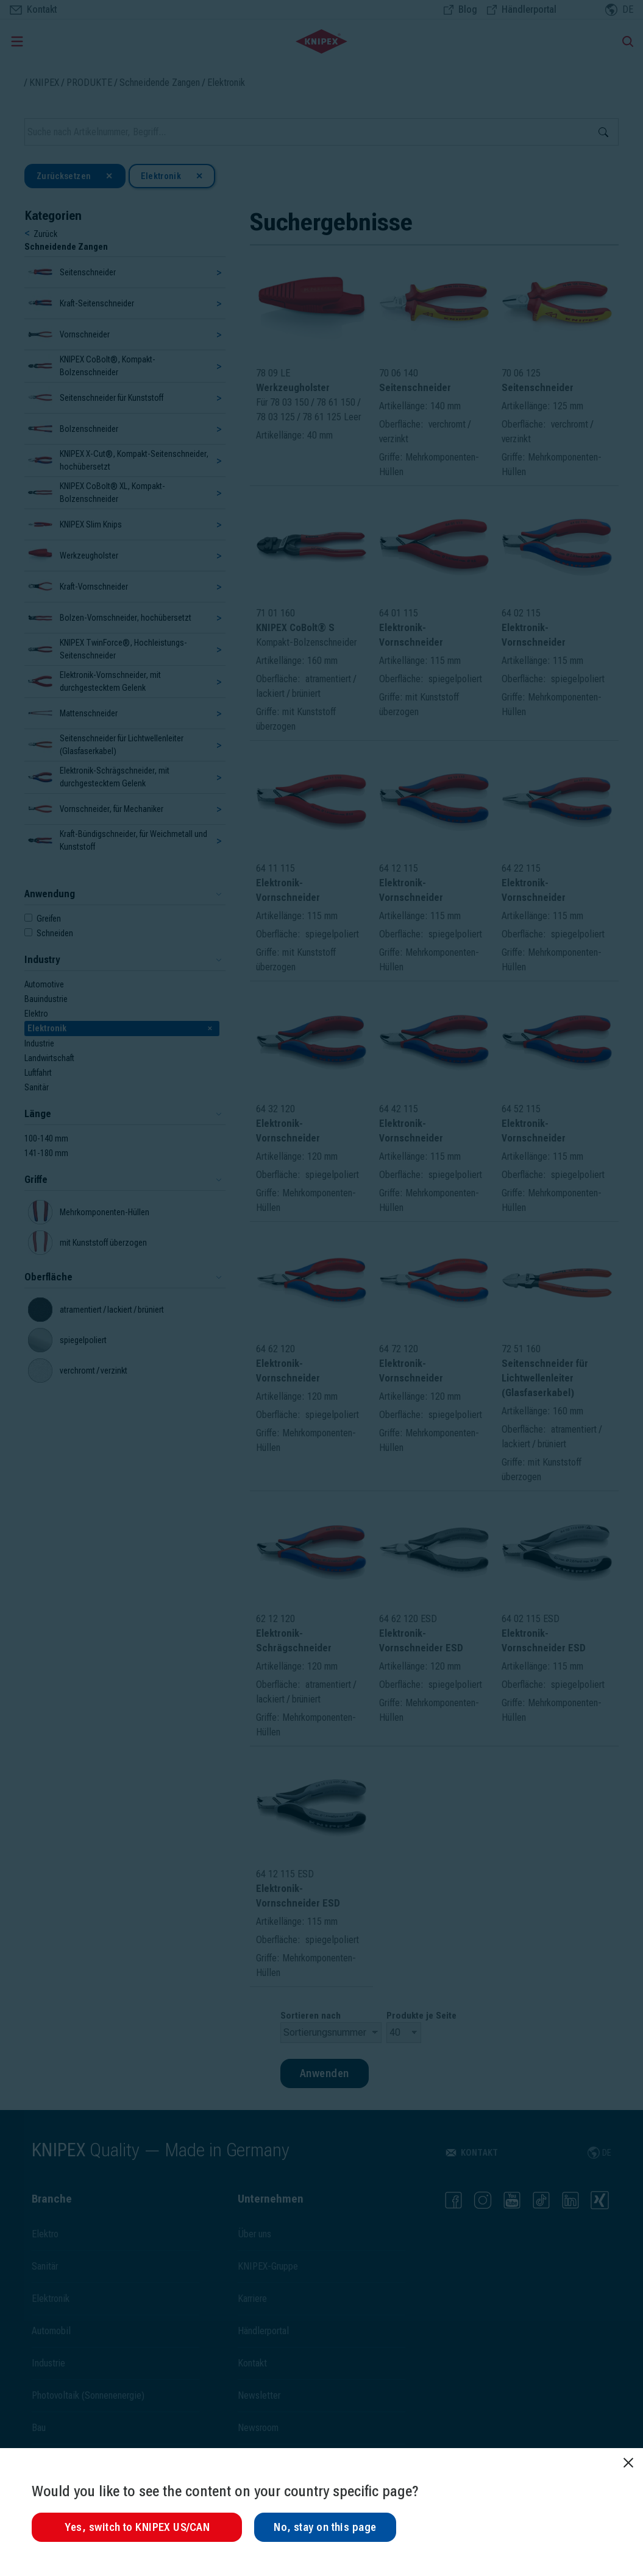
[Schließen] (628, 2462)
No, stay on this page (325, 2527)
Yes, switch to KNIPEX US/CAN (137, 2527)
